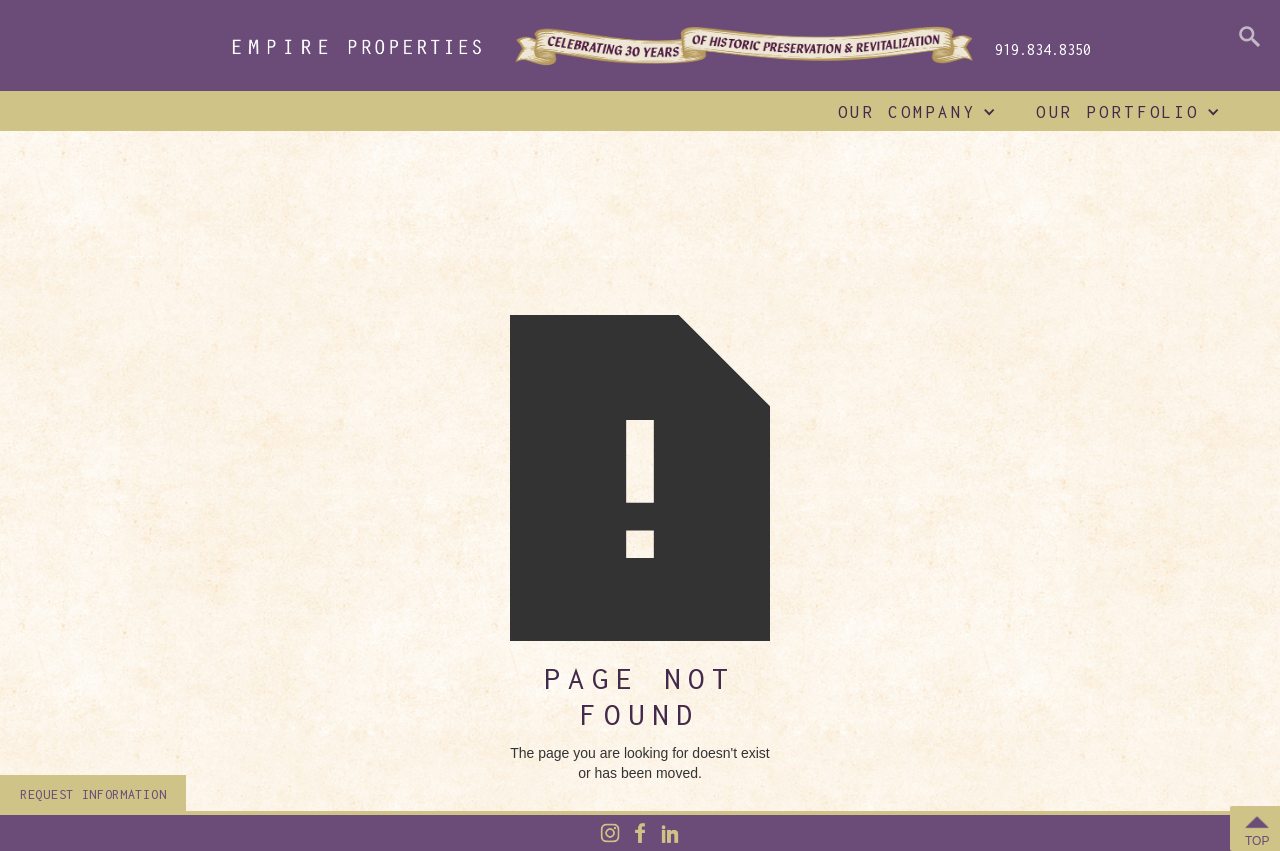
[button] (912, 112)
